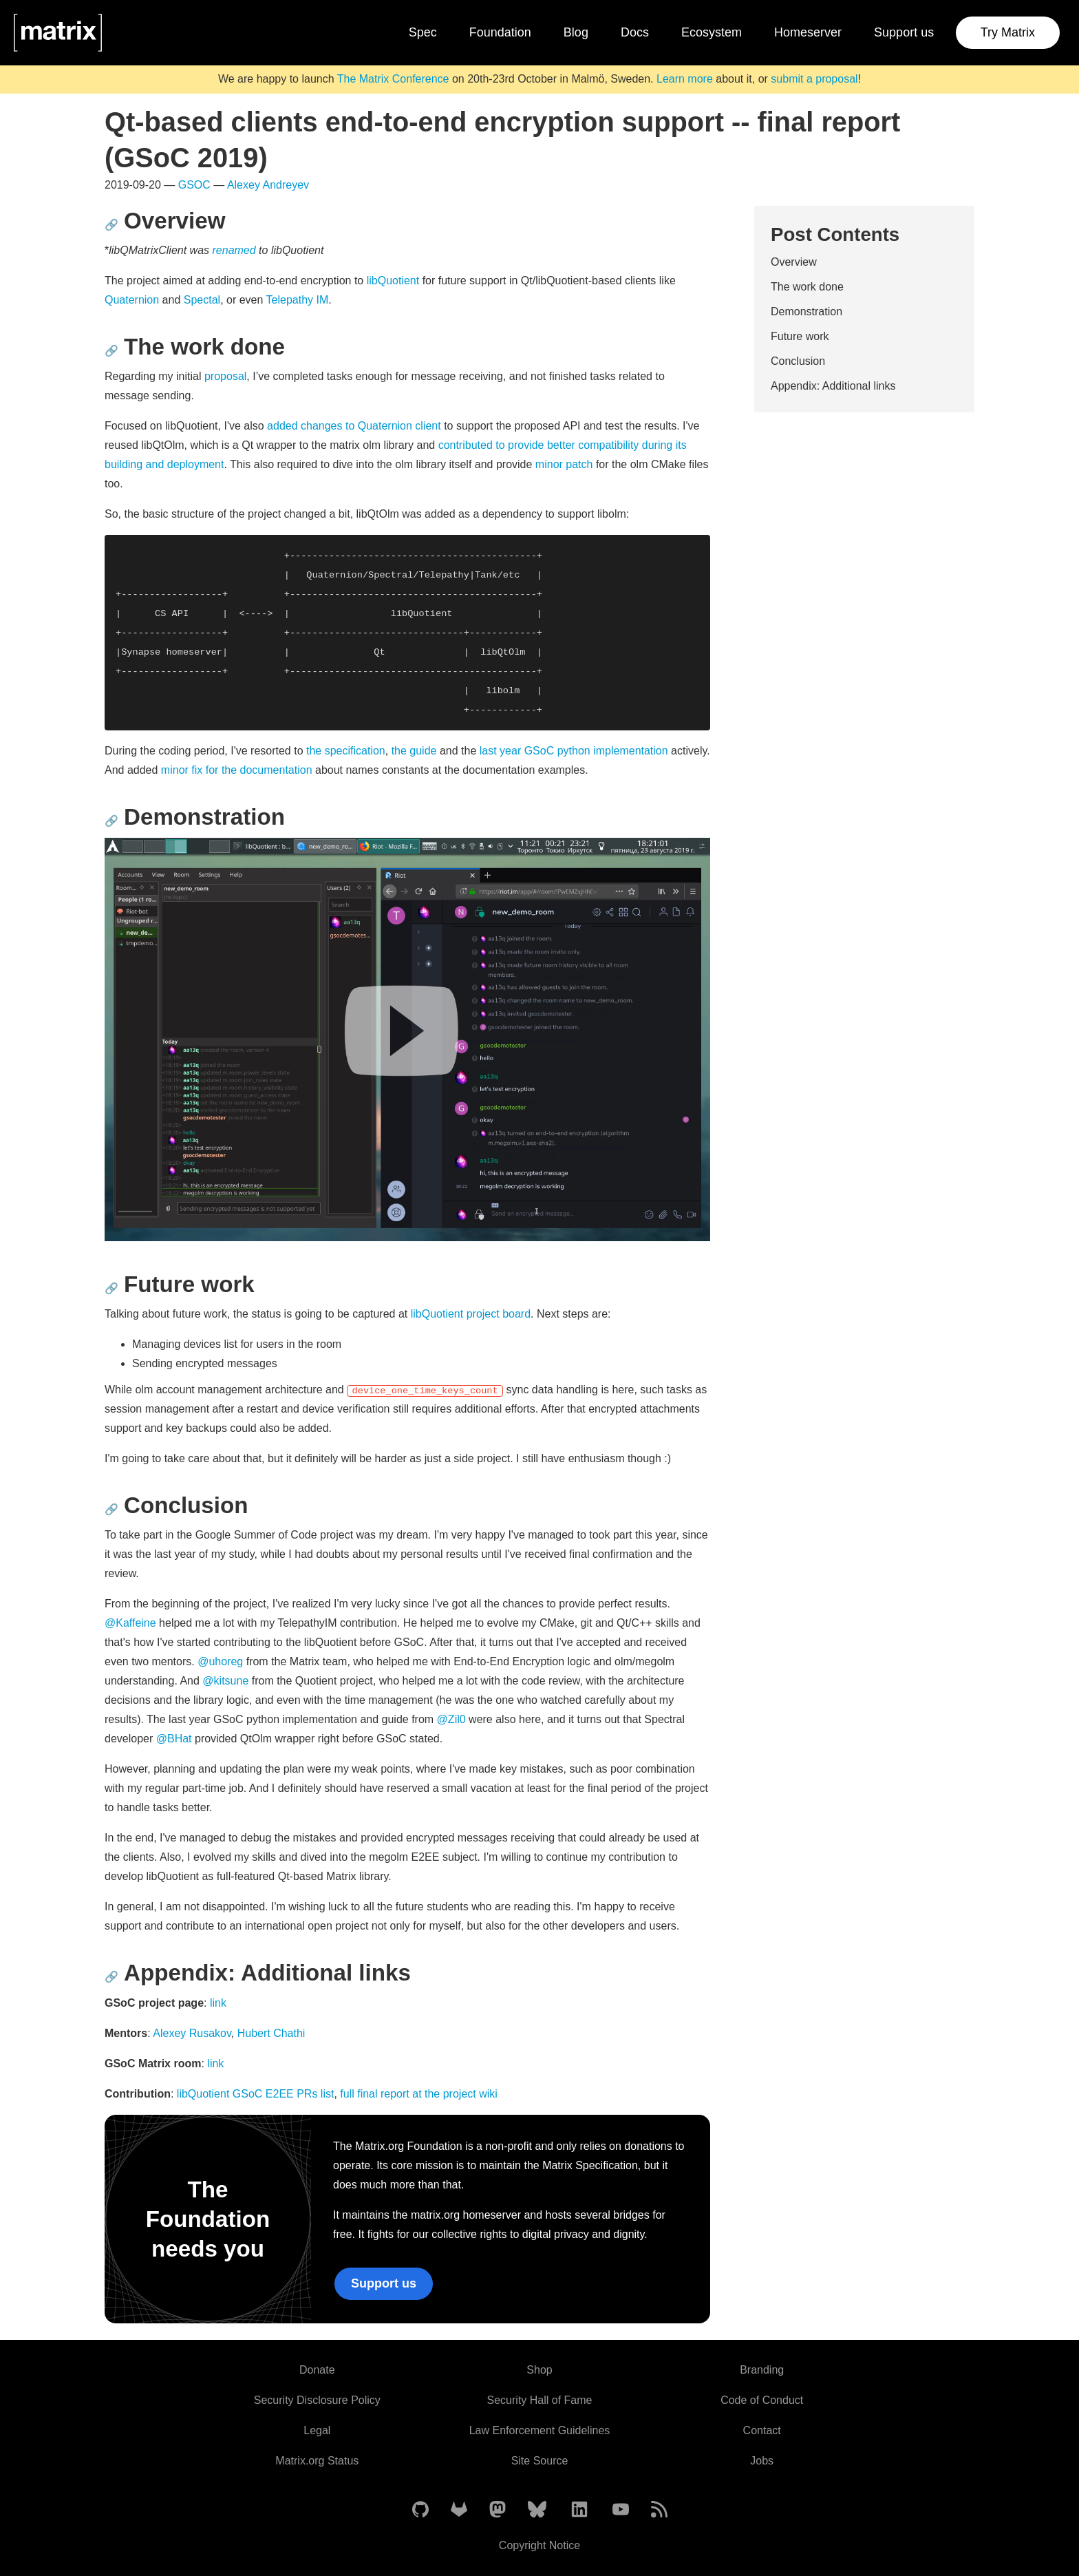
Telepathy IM (297, 300)
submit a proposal (814, 79)
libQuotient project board (471, 1314)
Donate (317, 2370)
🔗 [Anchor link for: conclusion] (111, 1509)
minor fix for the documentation (236, 770)
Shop (539, 2370)
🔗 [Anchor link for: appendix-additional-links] (111, 1977)
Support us (904, 32)
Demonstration (806, 311)
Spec (423, 32)
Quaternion (132, 300)
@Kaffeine (130, 1623)
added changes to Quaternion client (354, 426)
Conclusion (798, 361)
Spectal (202, 300)
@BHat (174, 1738)
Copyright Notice (539, 2545)
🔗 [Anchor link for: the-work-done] (111, 351)
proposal (225, 376)
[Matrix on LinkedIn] (579, 2510)
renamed (234, 250)
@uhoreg (220, 1661)
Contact (762, 2430)
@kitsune (225, 1681)
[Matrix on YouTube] (620, 2510)
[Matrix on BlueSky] (537, 2510)
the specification (345, 751)
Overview (794, 262)
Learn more (684, 79)
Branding (762, 2370)
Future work (800, 336)
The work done (807, 287)
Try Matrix (1008, 32)
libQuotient (393, 280)
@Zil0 (451, 1719)
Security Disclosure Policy (317, 2400)
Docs (635, 32)
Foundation (500, 32)
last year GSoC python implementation (574, 751)
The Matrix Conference (393, 79)
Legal (316, 2430)
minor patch (564, 464)
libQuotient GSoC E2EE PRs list (255, 2094)
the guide (414, 751)
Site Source (539, 2461)
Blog (576, 32)
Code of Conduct (761, 2400)
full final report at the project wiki (419, 2094)
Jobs (761, 2461)
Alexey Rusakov (192, 2033)
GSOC (194, 185)
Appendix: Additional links (833, 386)
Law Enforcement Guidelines (539, 2430)
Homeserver (808, 32)
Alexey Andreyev (268, 185)
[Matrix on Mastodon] (497, 2510)
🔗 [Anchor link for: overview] (111, 225)
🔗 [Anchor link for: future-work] (111, 1288)
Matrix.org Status (317, 2461)
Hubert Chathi (271, 2033)
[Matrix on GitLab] (459, 2510)
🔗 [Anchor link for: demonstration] (111, 821)
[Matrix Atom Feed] (659, 2510)
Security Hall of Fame (539, 2400)
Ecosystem (711, 32)
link (218, 2003)
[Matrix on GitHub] (420, 2510)
